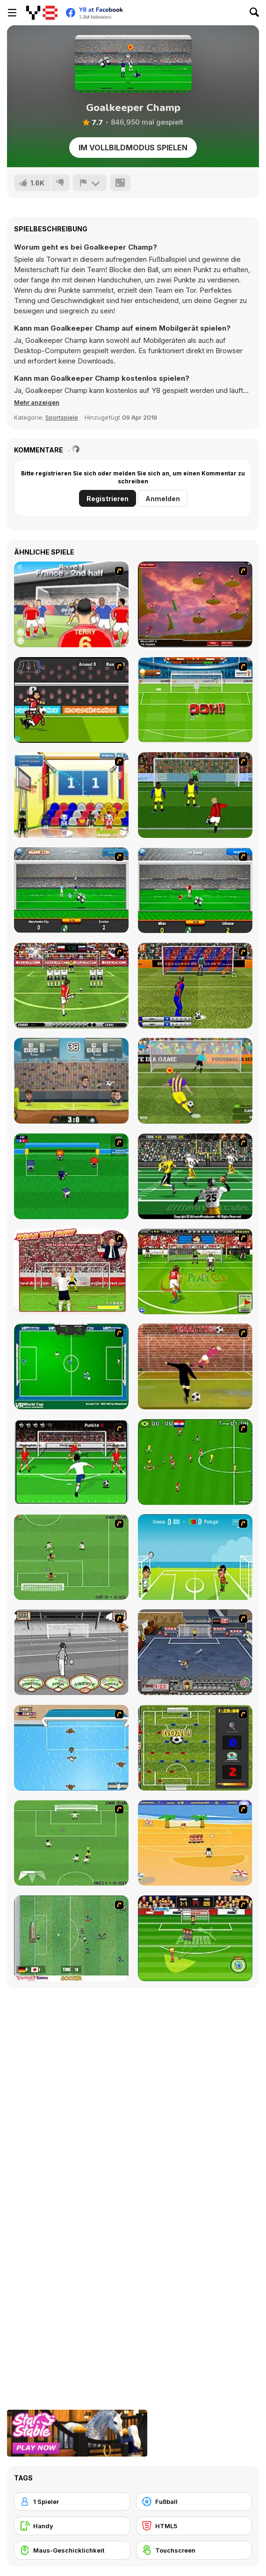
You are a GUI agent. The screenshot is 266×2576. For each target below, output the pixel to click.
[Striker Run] (71, 700)
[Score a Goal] (71, 1462)
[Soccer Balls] (195, 604)
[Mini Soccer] (71, 1176)
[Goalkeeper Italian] (195, 890)
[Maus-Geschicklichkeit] (72, 2550)
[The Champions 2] (71, 1843)
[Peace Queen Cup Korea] (195, 1271)
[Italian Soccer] (195, 795)
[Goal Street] (195, 1652)
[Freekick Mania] (195, 1938)
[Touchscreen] (194, 2550)
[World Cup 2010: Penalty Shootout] (195, 700)
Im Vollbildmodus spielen (133, 147)
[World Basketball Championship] (71, 795)
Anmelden (162, 499)
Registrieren (107, 499)
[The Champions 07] (71, 1557)
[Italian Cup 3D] (195, 986)
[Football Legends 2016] (71, 1081)
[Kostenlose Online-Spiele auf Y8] (42, 13)
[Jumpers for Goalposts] (195, 1366)
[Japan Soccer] (71, 1938)
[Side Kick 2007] (195, 1462)
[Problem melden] (90, 182)
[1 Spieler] (72, 2501)
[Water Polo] (71, 1748)
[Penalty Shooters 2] (195, 1081)
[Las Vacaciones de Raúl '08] (195, 1843)
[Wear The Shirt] (71, 1271)
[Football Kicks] (71, 986)
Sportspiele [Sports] (61, 417)
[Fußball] (194, 2501)
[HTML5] (194, 2526)
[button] (36, 402)
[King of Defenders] (71, 604)
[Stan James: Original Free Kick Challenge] (71, 1652)
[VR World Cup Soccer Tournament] (71, 1366)
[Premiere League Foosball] (195, 1748)
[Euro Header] (195, 1557)
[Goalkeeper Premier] (71, 890)
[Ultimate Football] (195, 1176)
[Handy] (72, 2526)
